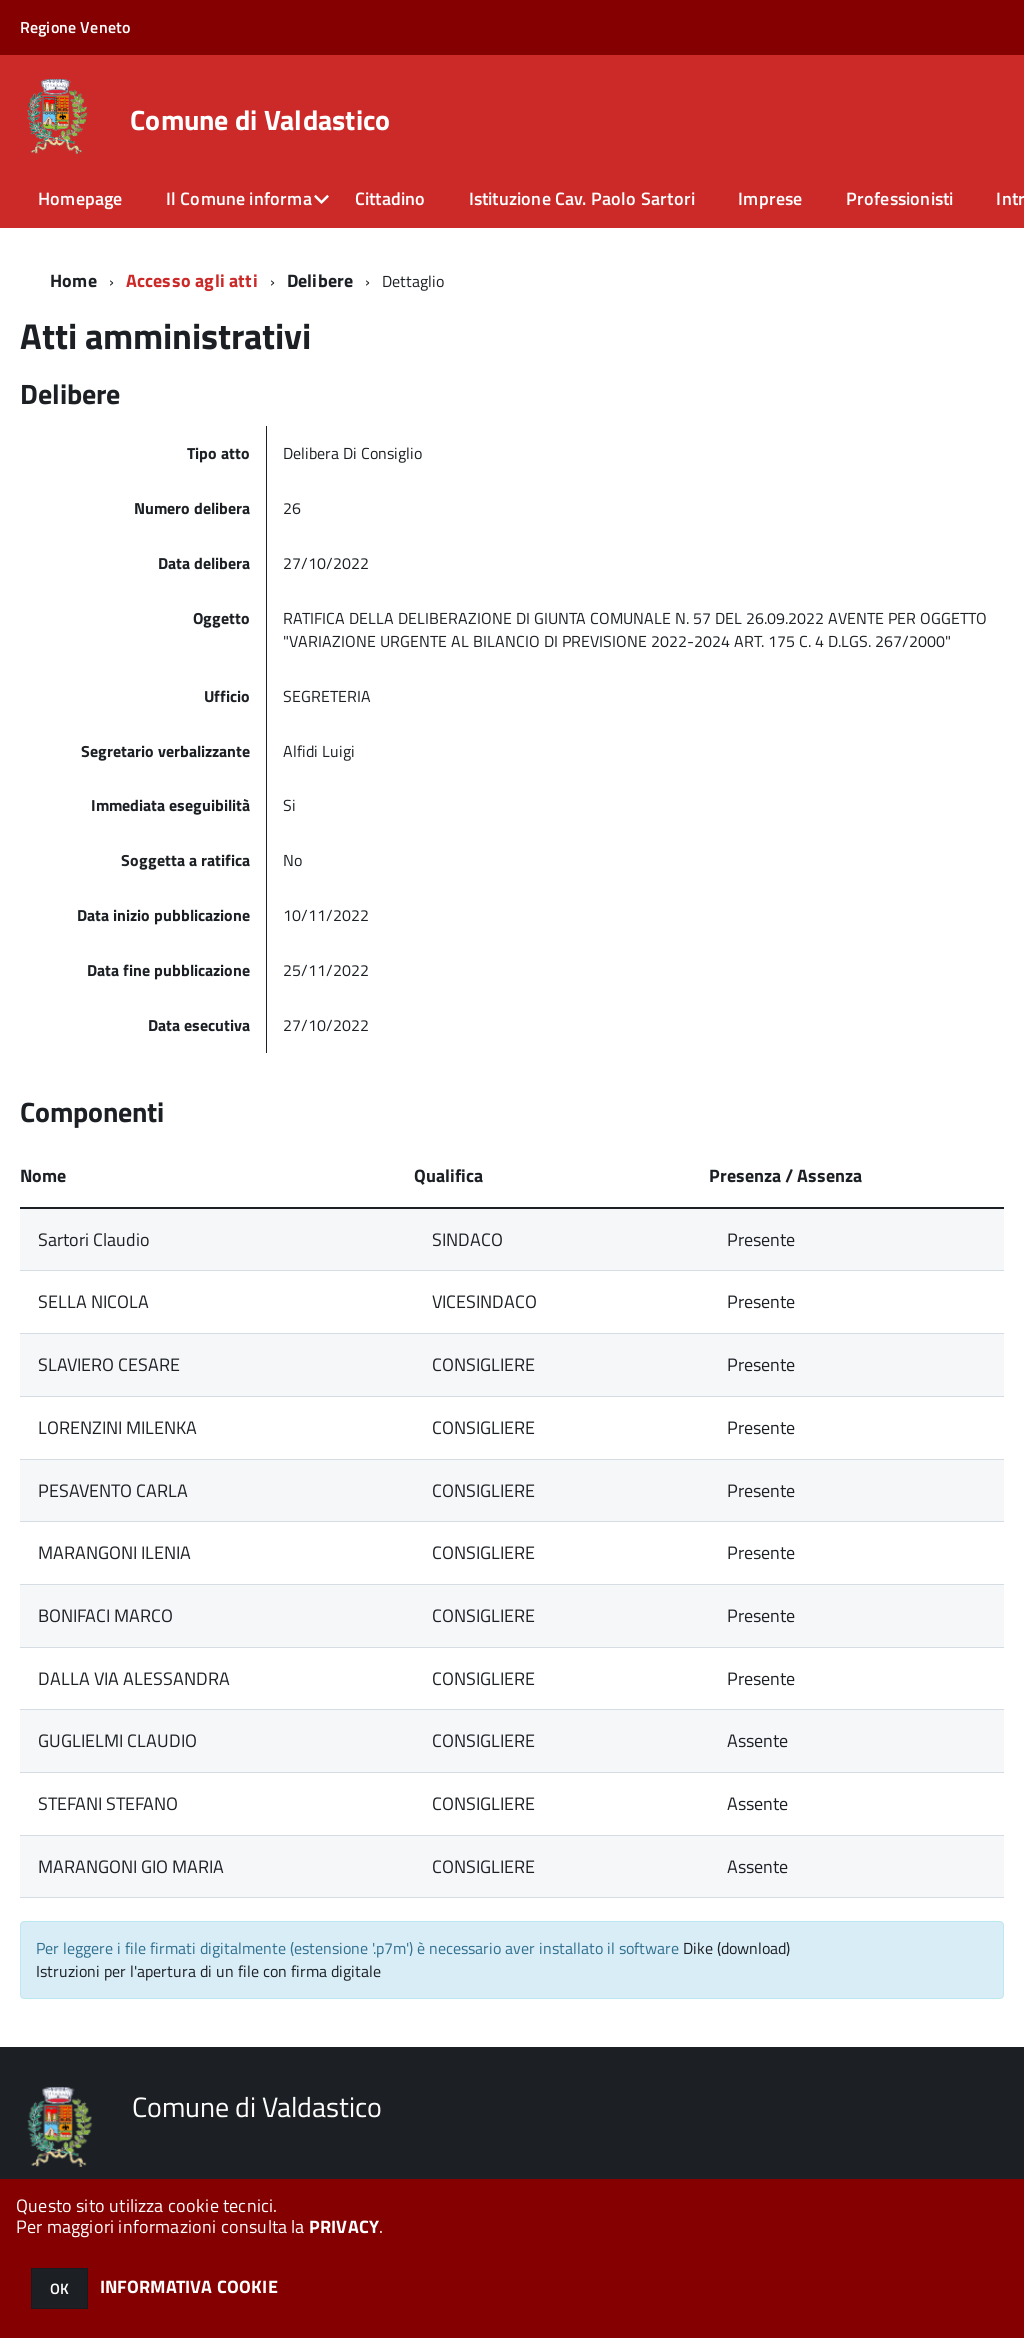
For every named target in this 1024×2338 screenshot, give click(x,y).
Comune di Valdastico (260, 120)
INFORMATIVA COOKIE (189, 2286)
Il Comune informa (239, 198)
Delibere (320, 280)
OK (59, 2288)
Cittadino (390, 198)
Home (73, 280)
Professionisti (900, 198)
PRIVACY (344, 2226)
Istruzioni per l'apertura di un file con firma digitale (208, 1971)
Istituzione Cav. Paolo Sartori (582, 198)
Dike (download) (736, 1948)
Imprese (770, 198)
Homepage (80, 198)
